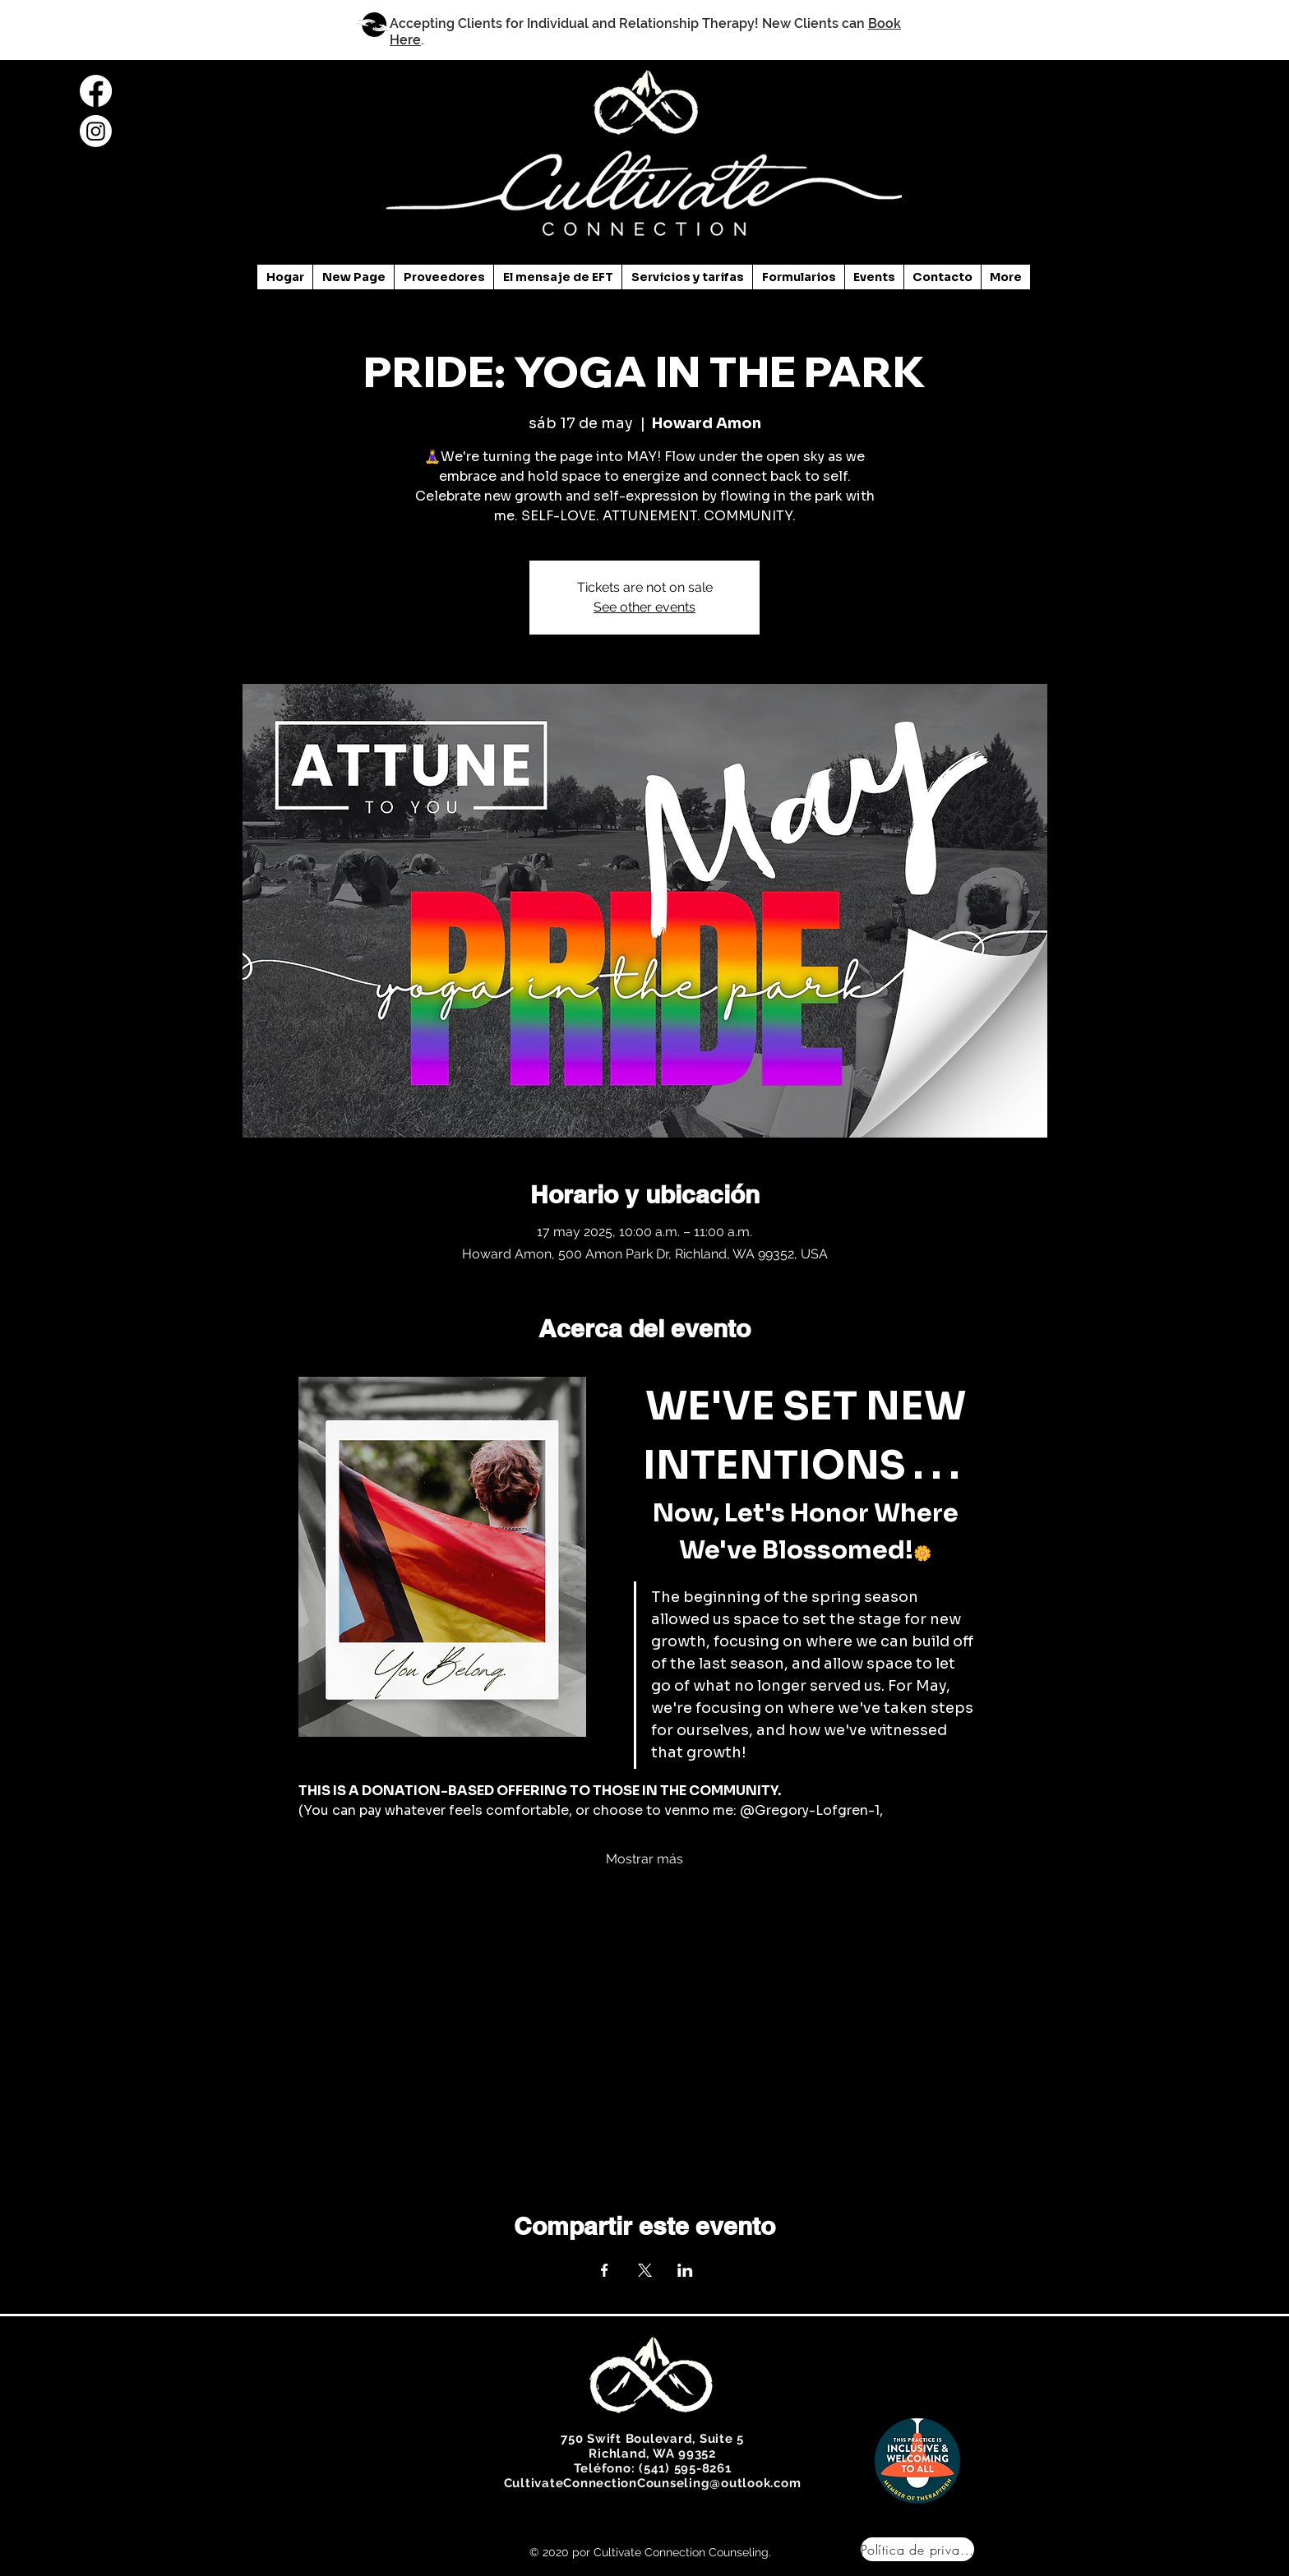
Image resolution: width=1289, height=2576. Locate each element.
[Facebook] (96, 91)
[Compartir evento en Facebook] (604, 2270)
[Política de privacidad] (917, 2549)
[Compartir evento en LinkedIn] (685, 2270)
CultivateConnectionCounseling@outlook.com (653, 2483)
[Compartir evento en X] (645, 2270)
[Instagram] (96, 131)
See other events (644, 607)
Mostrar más (644, 1859)
